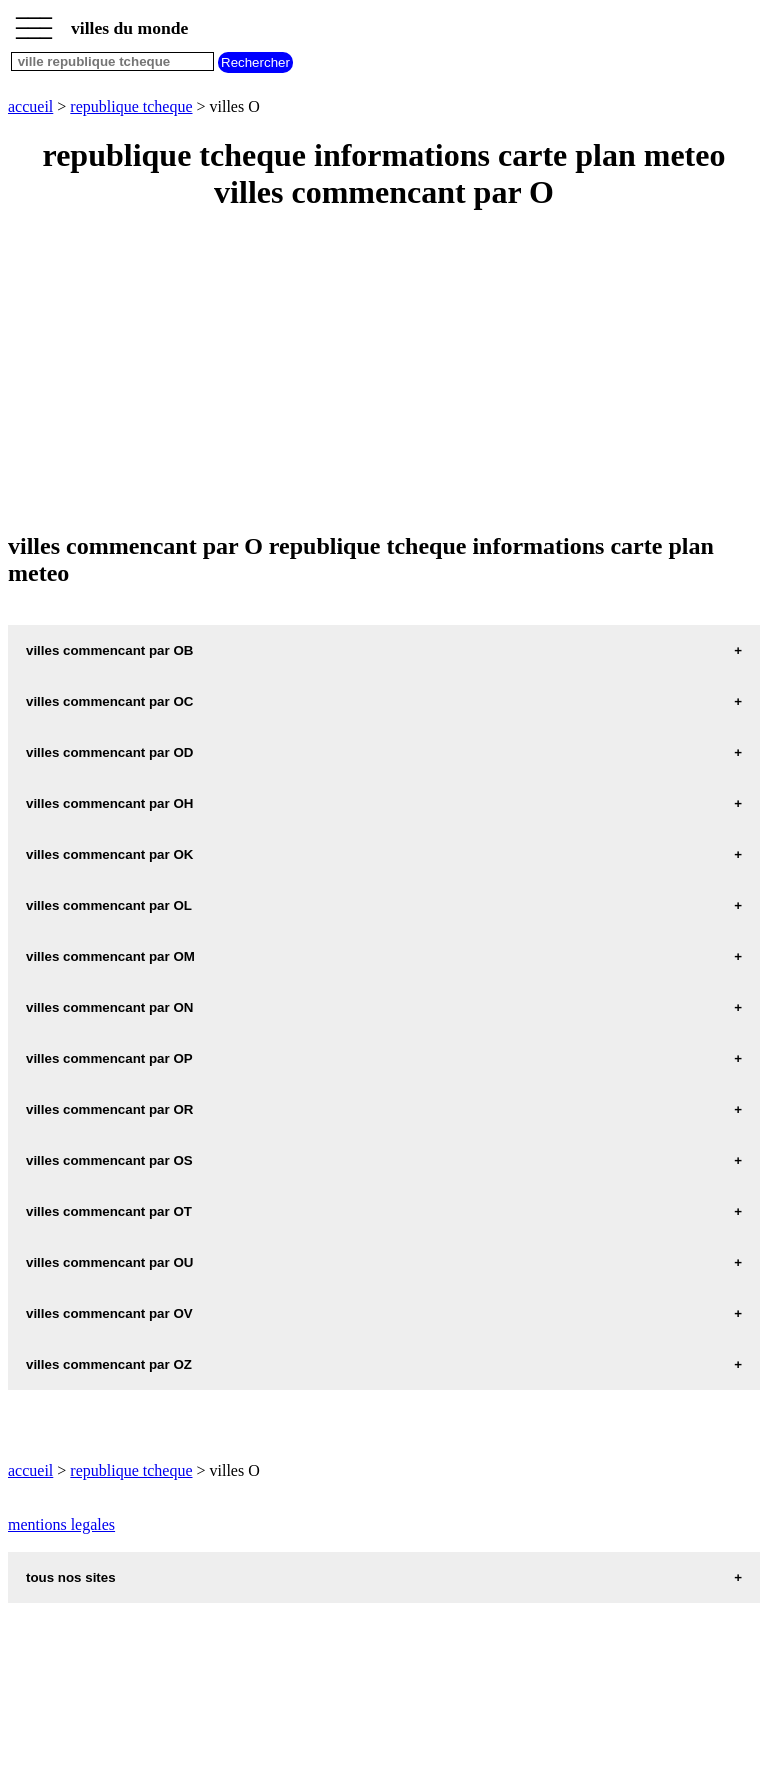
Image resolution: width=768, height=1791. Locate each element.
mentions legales (61, 1524)
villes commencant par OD (109, 752)
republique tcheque (131, 106)
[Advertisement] (384, 373)
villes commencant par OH (109, 803)
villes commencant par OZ (109, 1364)
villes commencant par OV (109, 1313)
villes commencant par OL (109, 905)
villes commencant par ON (109, 1007)
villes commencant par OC (109, 701)
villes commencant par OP (109, 1058)
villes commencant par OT (109, 1211)
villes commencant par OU (109, 1262)
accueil (30, 106)
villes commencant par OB (109, 650)
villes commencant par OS (109, 1160)
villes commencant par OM (110, 956)
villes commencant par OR (109, 1109)
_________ (34, 22)
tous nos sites (71, 1577)
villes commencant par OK (109, 854)
